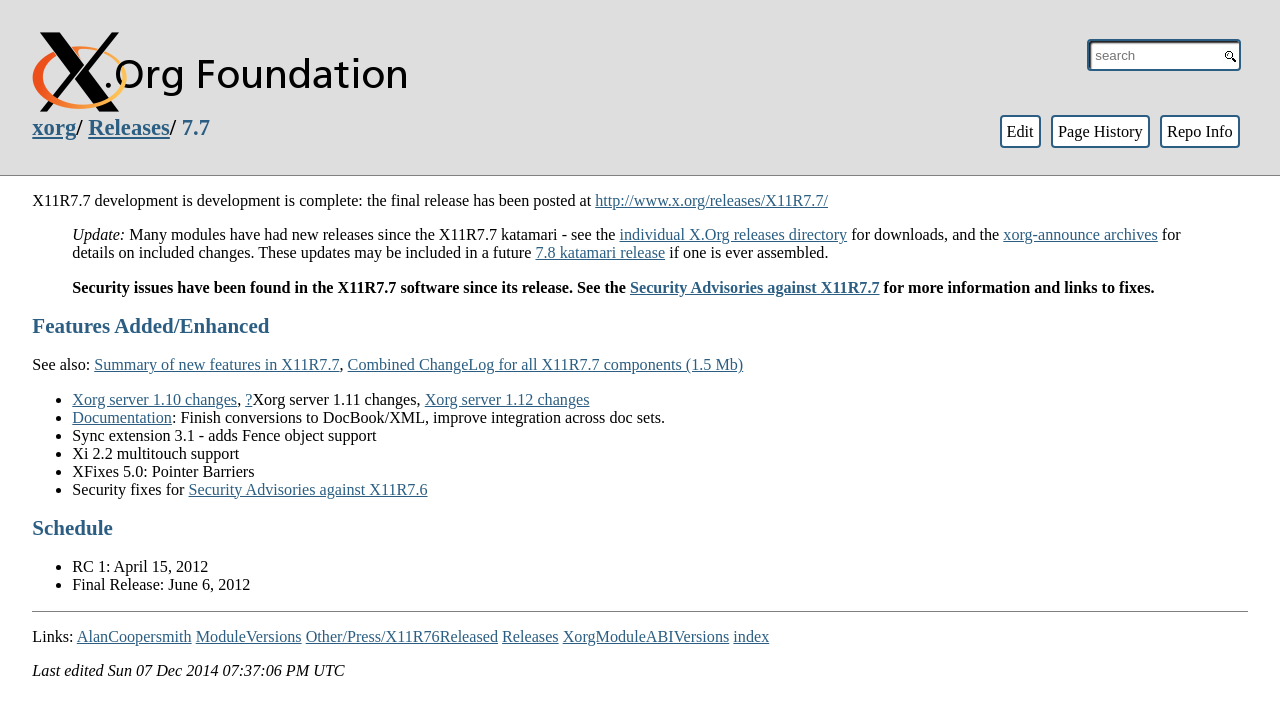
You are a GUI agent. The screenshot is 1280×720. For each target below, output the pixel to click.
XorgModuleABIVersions (646, 636)
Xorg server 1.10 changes (154, 399)
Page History (1100, 131)
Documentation (122, 417)
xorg (54, 127)
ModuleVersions (249, 636)
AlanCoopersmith (134, 636)
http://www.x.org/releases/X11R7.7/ (711, 200)
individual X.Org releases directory (734, 234)
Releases (129, 127)
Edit (1019, 131)
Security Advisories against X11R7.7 (755, 287)
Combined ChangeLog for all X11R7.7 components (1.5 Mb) (546, 364)
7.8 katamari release (600, 252)
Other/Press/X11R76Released (402, 636)
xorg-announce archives (1080, 234)
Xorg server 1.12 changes (507, 399)
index (751, 636)
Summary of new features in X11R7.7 (216, 364)
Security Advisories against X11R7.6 (308, 489)
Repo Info (1200, 131)
